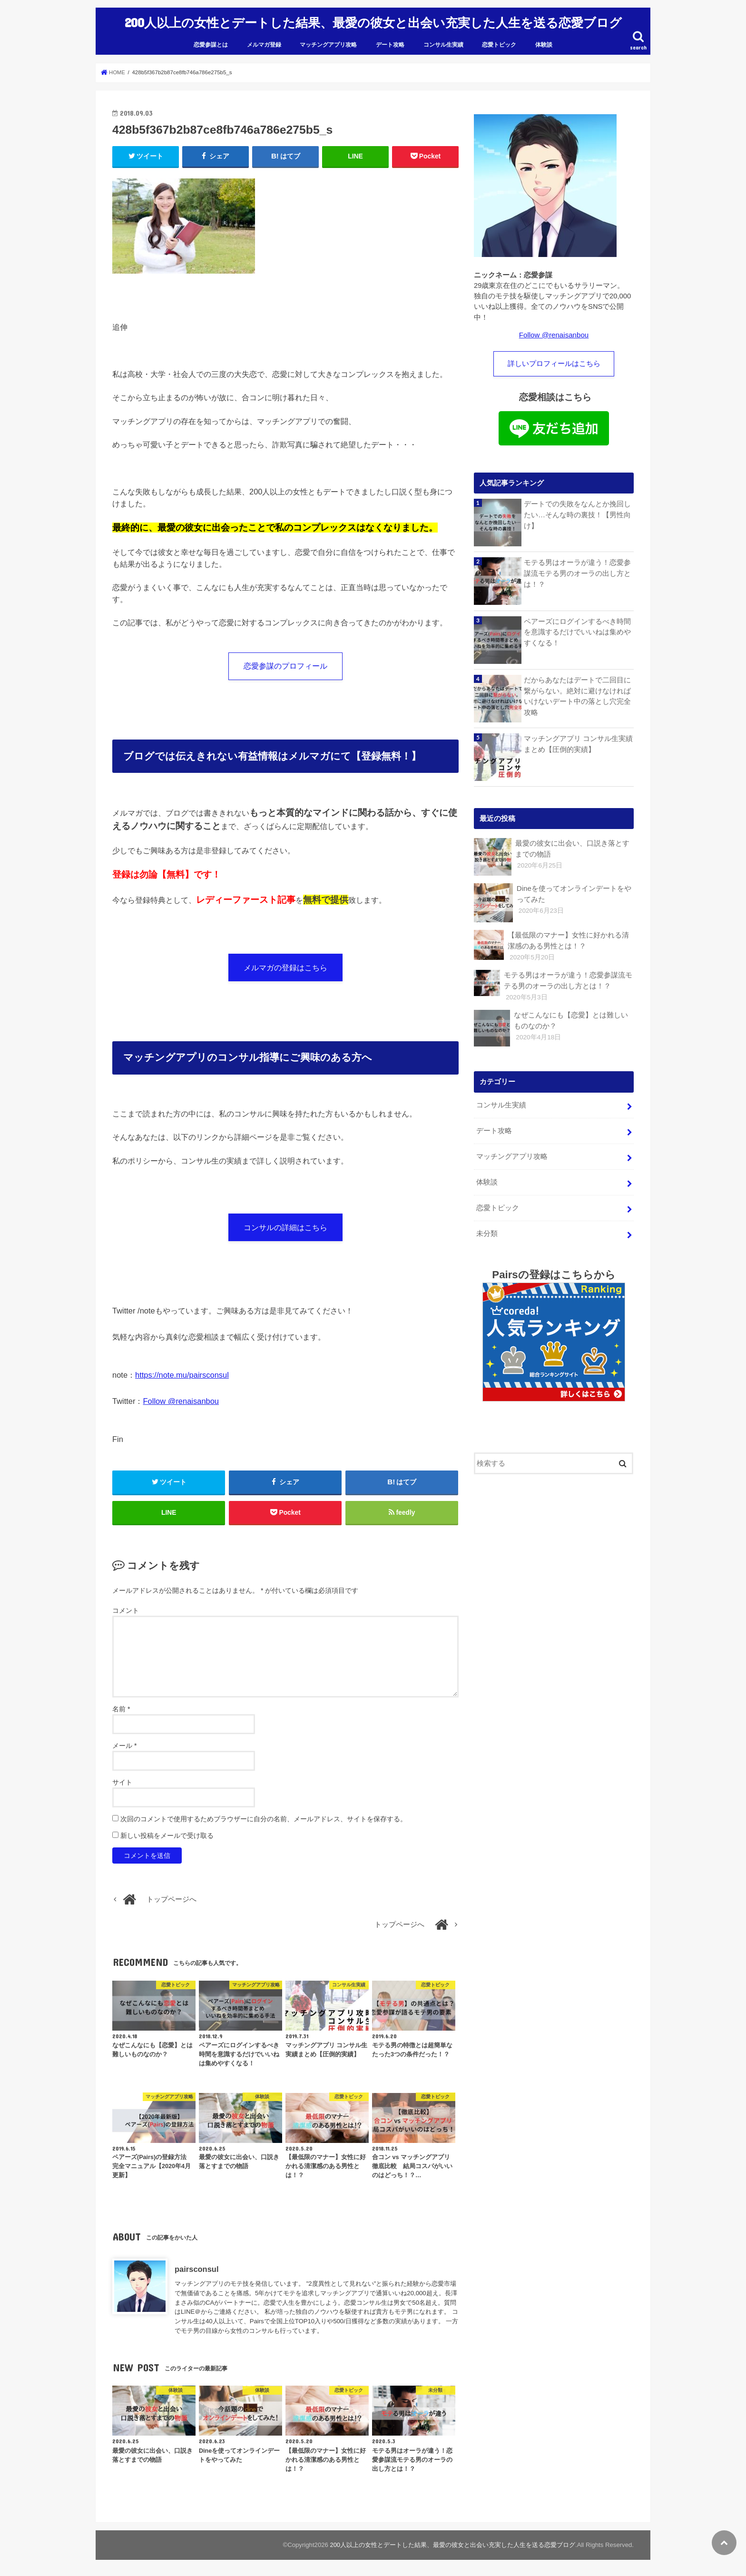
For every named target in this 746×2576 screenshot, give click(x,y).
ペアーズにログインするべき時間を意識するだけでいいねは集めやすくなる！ (577, 627)
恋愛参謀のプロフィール (285, 662)
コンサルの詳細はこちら (285, 1225)
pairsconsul (196, 2269)
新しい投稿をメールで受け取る (167, 1836)
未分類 (486, 1225)
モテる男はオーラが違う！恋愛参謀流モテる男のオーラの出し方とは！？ (577, 569)
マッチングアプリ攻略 (328, 41)
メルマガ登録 (264, 41)
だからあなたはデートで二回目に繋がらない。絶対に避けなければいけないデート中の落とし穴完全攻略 (577, 691)
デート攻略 (390, 41)
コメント (125, 1611)
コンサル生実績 (443, 41)
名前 (121, 1709)
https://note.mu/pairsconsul (182, 1373)
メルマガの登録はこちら (285, 964)
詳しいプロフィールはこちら (554, 360)
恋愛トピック (499, 41)
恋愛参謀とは (211, 41)
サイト (122, 1782)
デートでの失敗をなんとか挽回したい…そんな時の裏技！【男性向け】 (577, 510)
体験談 (543, 41)
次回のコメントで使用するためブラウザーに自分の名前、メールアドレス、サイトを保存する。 (263, 1819)
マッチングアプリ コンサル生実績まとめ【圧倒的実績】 (578, 739)
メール (124, 1746)
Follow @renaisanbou (181, 1399)
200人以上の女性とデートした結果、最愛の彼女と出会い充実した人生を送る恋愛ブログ (373, 20)
